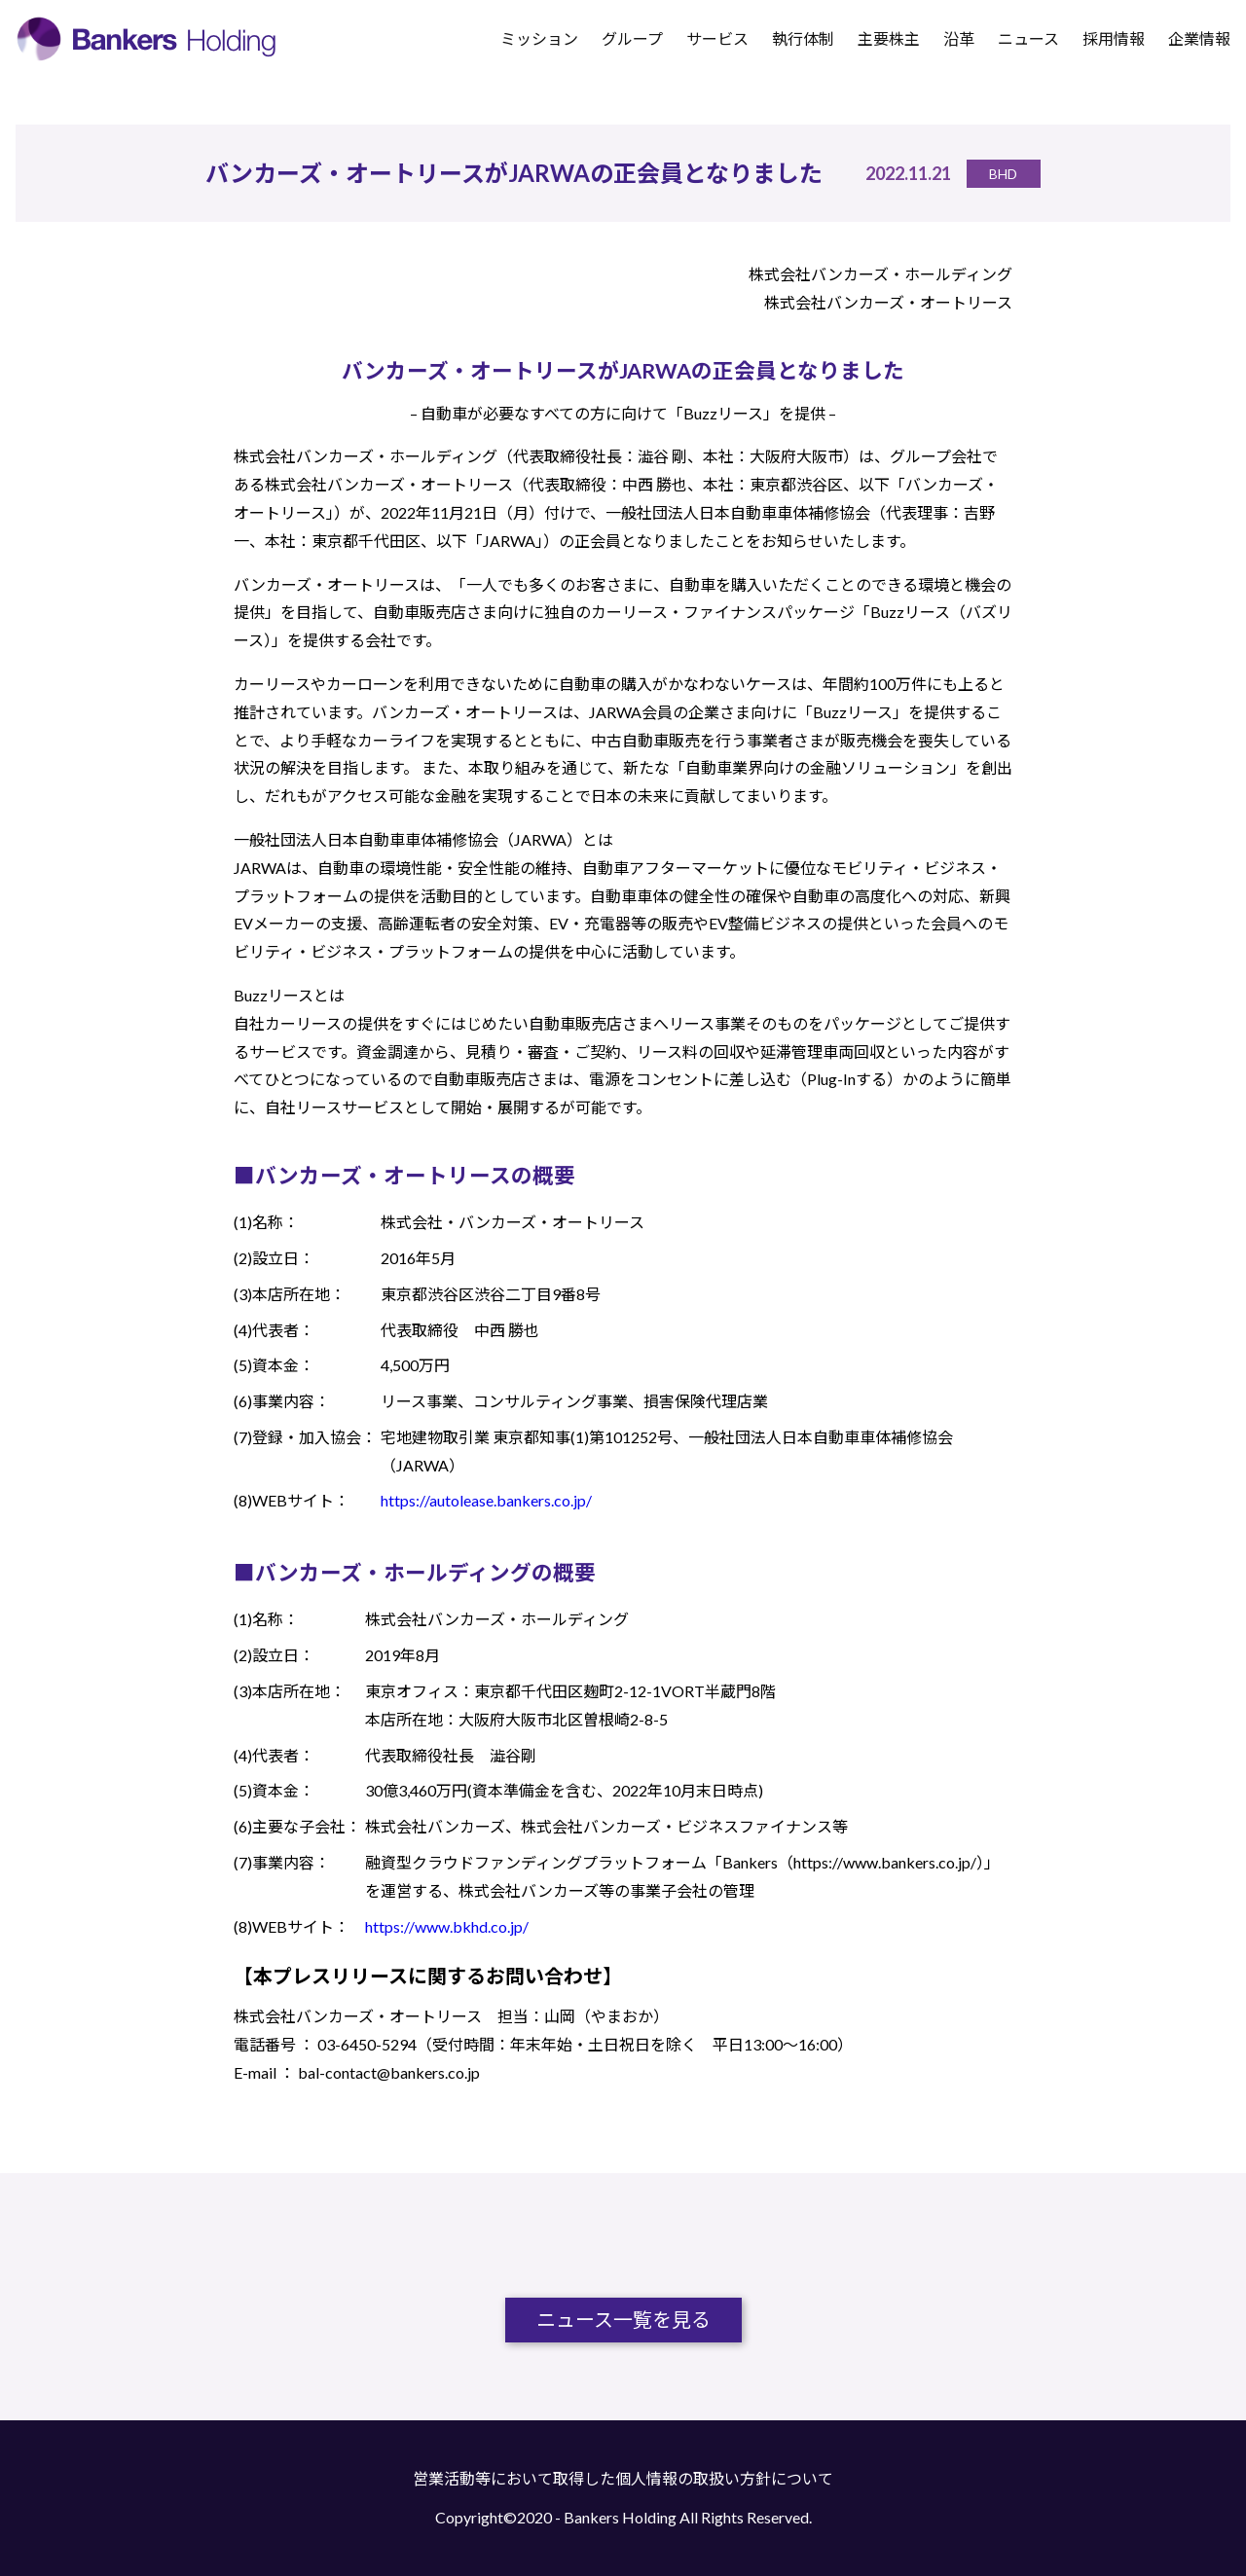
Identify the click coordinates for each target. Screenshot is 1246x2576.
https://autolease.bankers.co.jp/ (486, 1500)
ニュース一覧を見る (623, 2320)
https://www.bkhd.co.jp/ (447, 1926)
